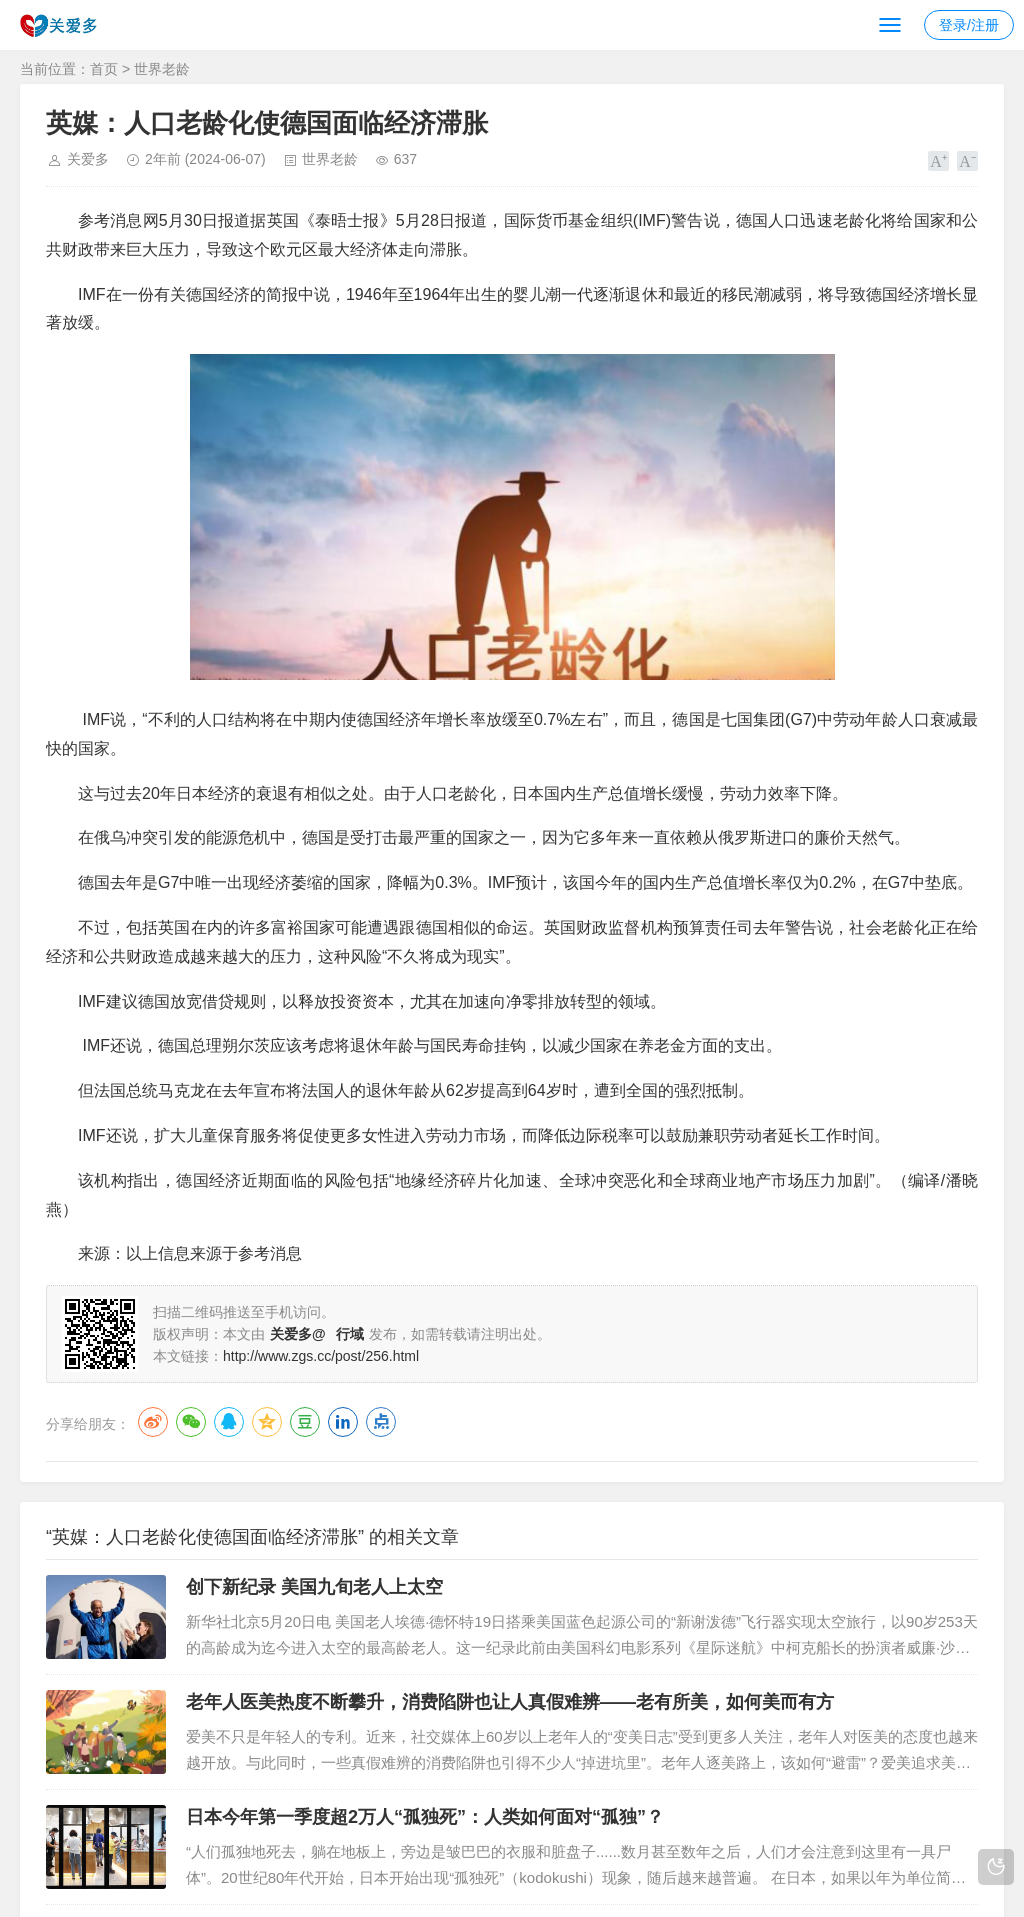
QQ (229, 1422)
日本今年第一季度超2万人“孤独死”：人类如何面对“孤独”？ (425, 1817)
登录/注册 (969, 25)
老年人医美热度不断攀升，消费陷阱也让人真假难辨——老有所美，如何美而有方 (510, 1702)
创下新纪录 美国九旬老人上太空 (314, 1587)
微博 (153, 1422)
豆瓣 (305, 1422)
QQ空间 (267, 1422)
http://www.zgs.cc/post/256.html (321, 1356)
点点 (381, 1422)
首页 (104, 69)
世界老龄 (162, 69)
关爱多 (88, 159)
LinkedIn (343, 1422)
